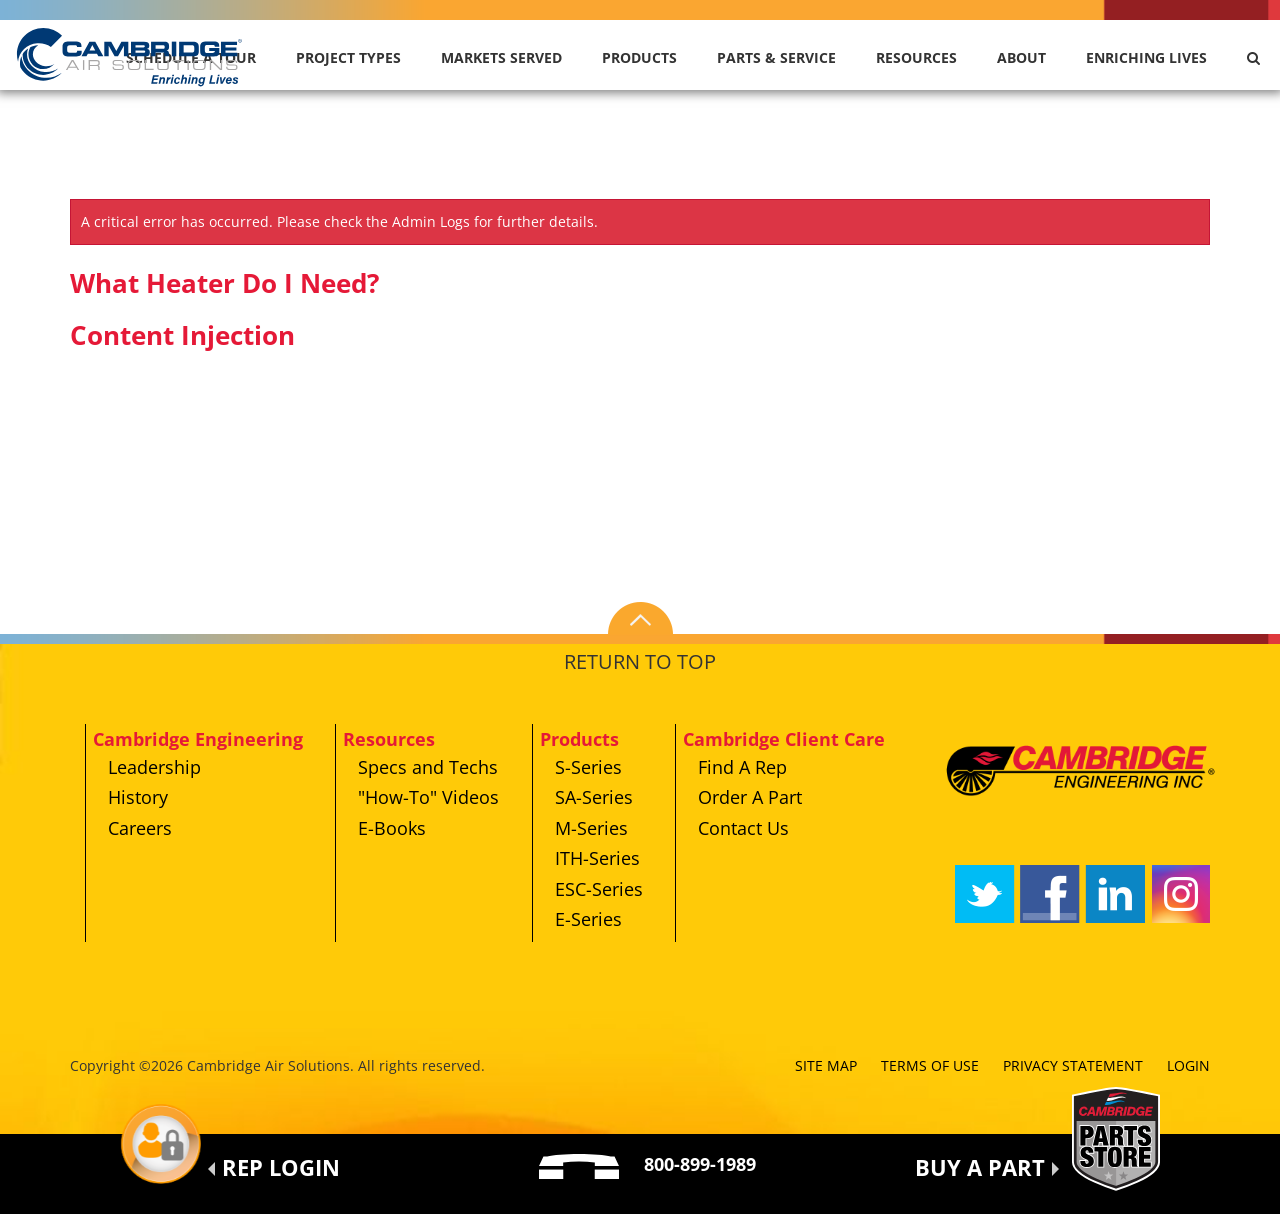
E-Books (392, 828)
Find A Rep (742, 767)
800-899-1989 (700, 1164)
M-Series (591, 828)
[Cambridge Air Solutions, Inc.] (131, 55)
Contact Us (743, 828)
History (138, 797)
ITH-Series (597, 858)
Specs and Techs (428, 767)
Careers (140, 828)
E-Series (588, 919)
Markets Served (501, 57)
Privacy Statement (1073, 1065)
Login (1188, 1065)
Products (639, 57)
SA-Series (594, 797)
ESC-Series (599, 889)
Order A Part (750, 797)
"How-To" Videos (428, 797)
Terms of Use (930, 1065)
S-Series (588, 767)
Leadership (154, 767)
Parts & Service (776, 57)
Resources (916, 57)
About (1021, 57)
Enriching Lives (1146, 57)
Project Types (348, 57)
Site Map (826, 1065)
